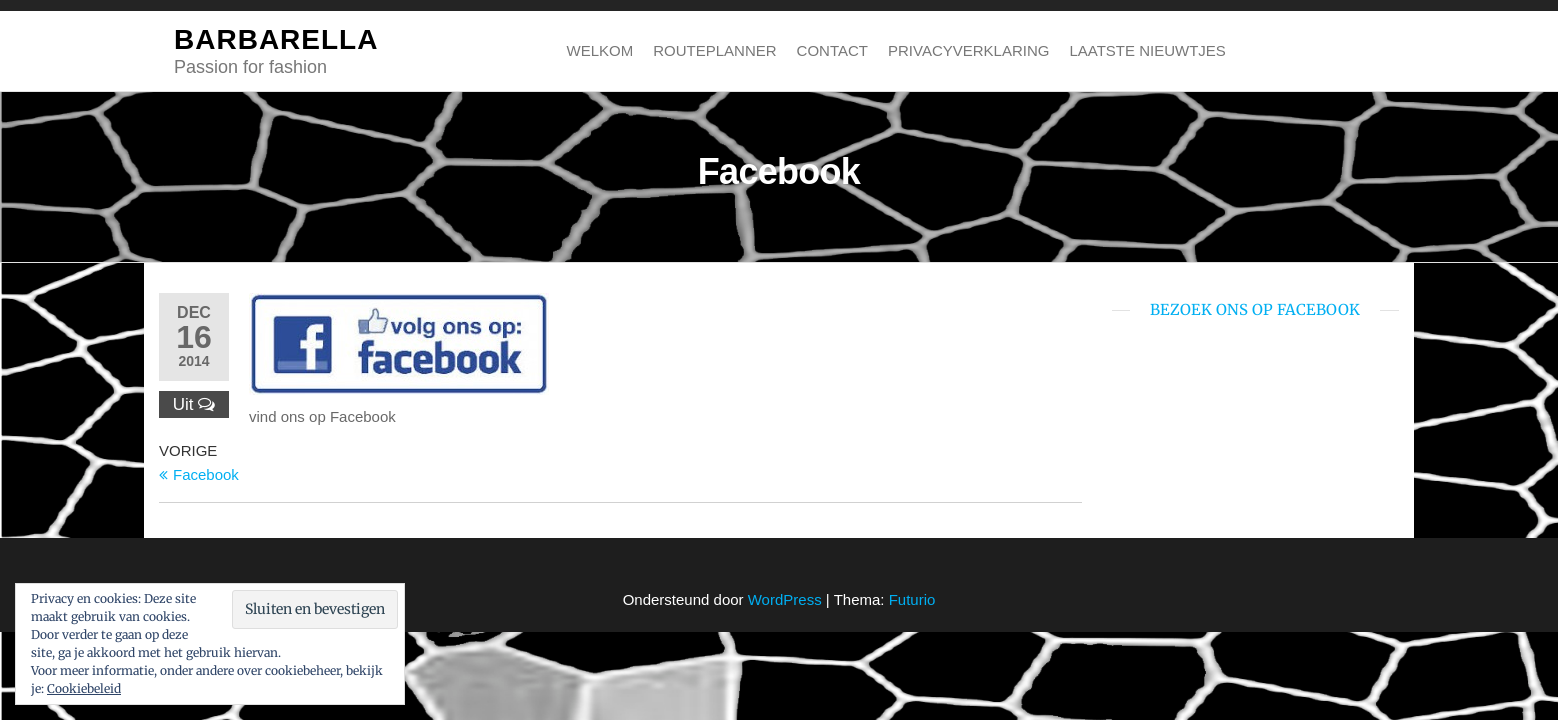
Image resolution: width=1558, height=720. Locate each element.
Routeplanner (714, 50)
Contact (832, 50)
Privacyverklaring (968, 50)
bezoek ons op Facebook (1255, 309)
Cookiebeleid (84, 688)
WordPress (785, 599)
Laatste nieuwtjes (1147, 50)
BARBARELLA (276, 39)
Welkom (600, 50)
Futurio (912, 599)
